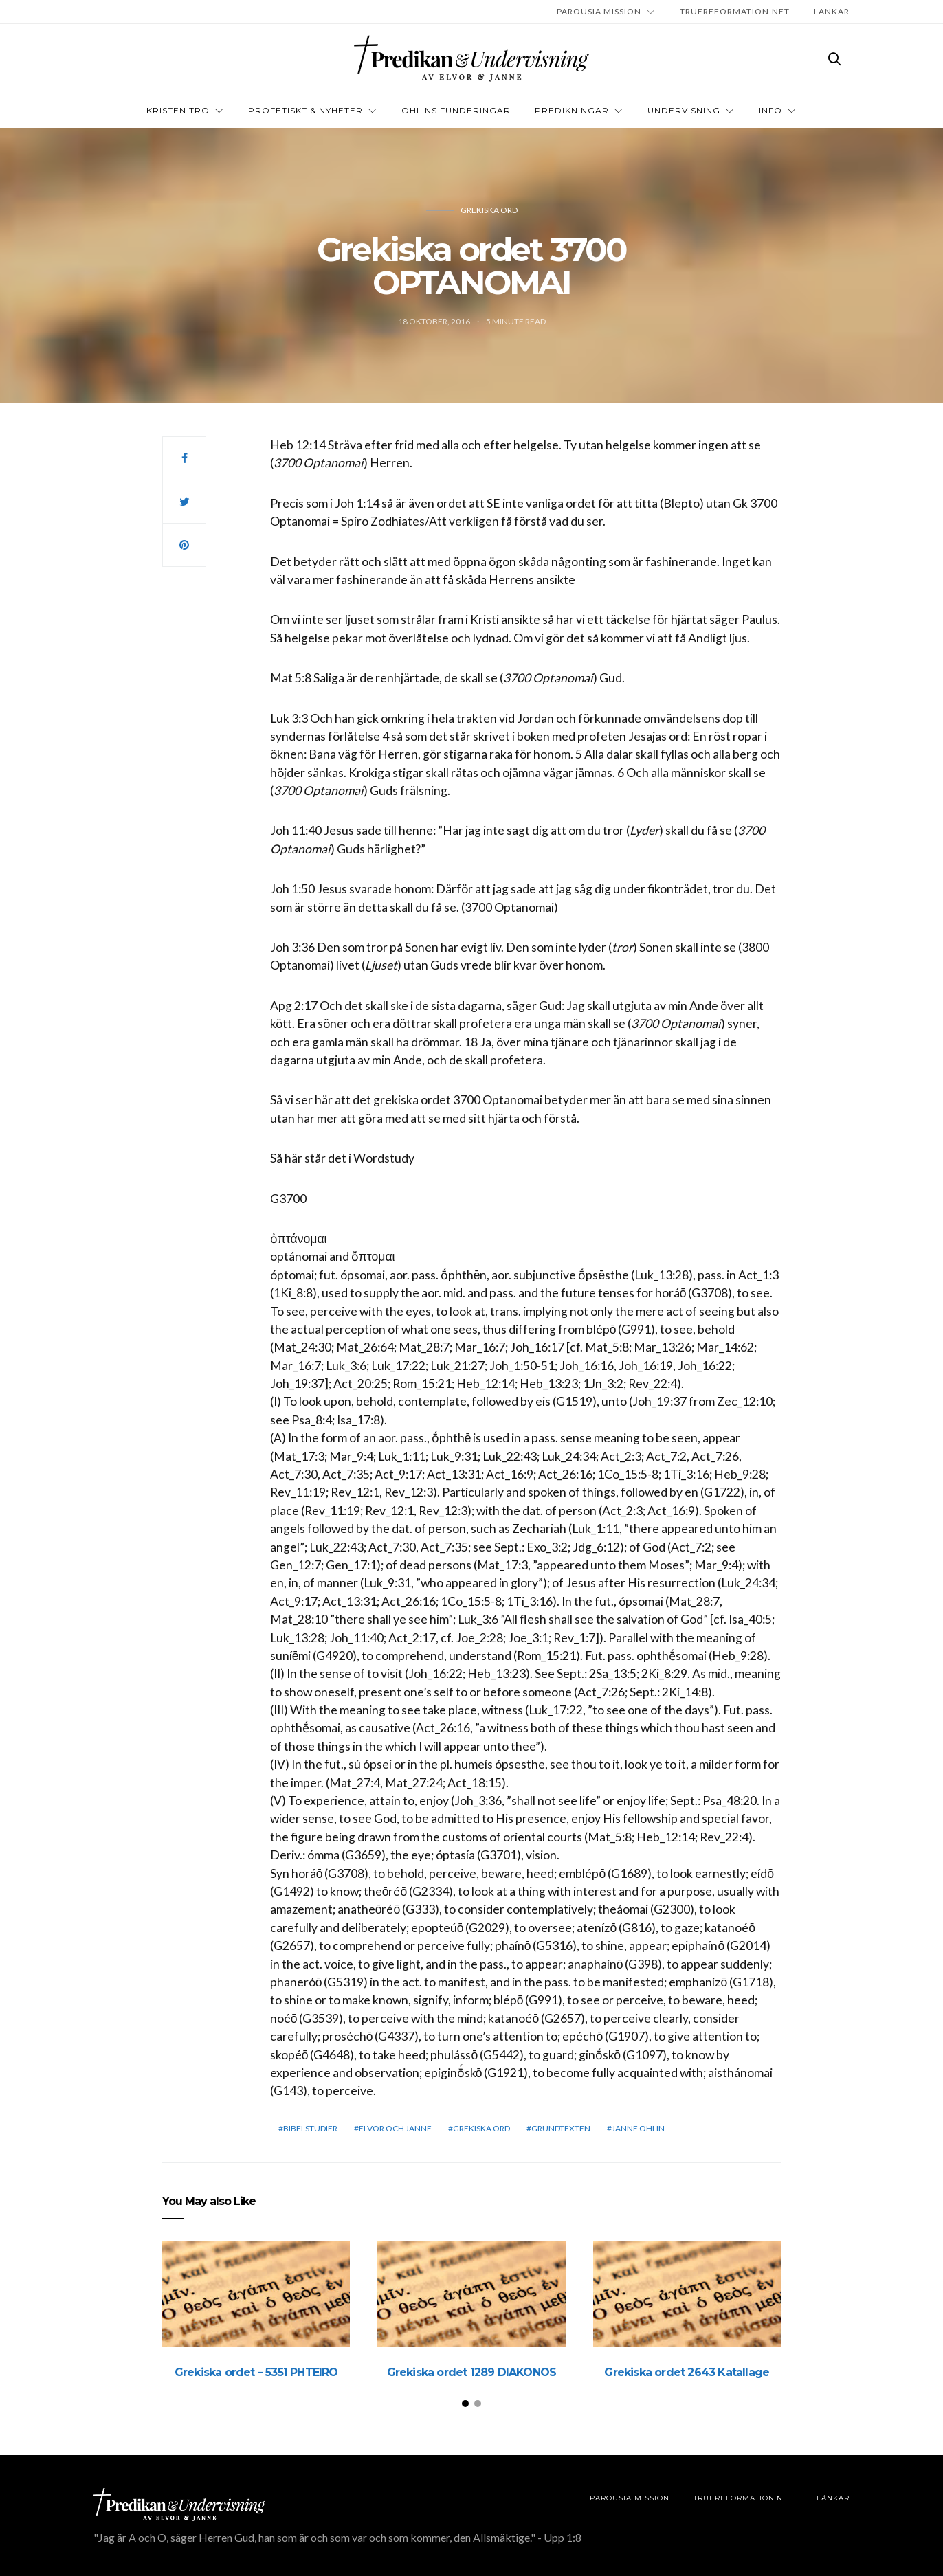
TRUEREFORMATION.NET (735, 11)
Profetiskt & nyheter (305, 110)
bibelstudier (310, 2128)
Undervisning (683, 110)
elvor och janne (395, 2128)
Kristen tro (178, 110)
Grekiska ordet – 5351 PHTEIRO (256, 2372)
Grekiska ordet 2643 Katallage (686, 2372)
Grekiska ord (489, 210)
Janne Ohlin (638, 2128)
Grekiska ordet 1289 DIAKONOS (472, 2372)
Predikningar (572, 110)
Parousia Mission (599, 11)
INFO (770, 110)
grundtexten (560, 2128)
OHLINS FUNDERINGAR (456, 110)
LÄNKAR (832, 11)
